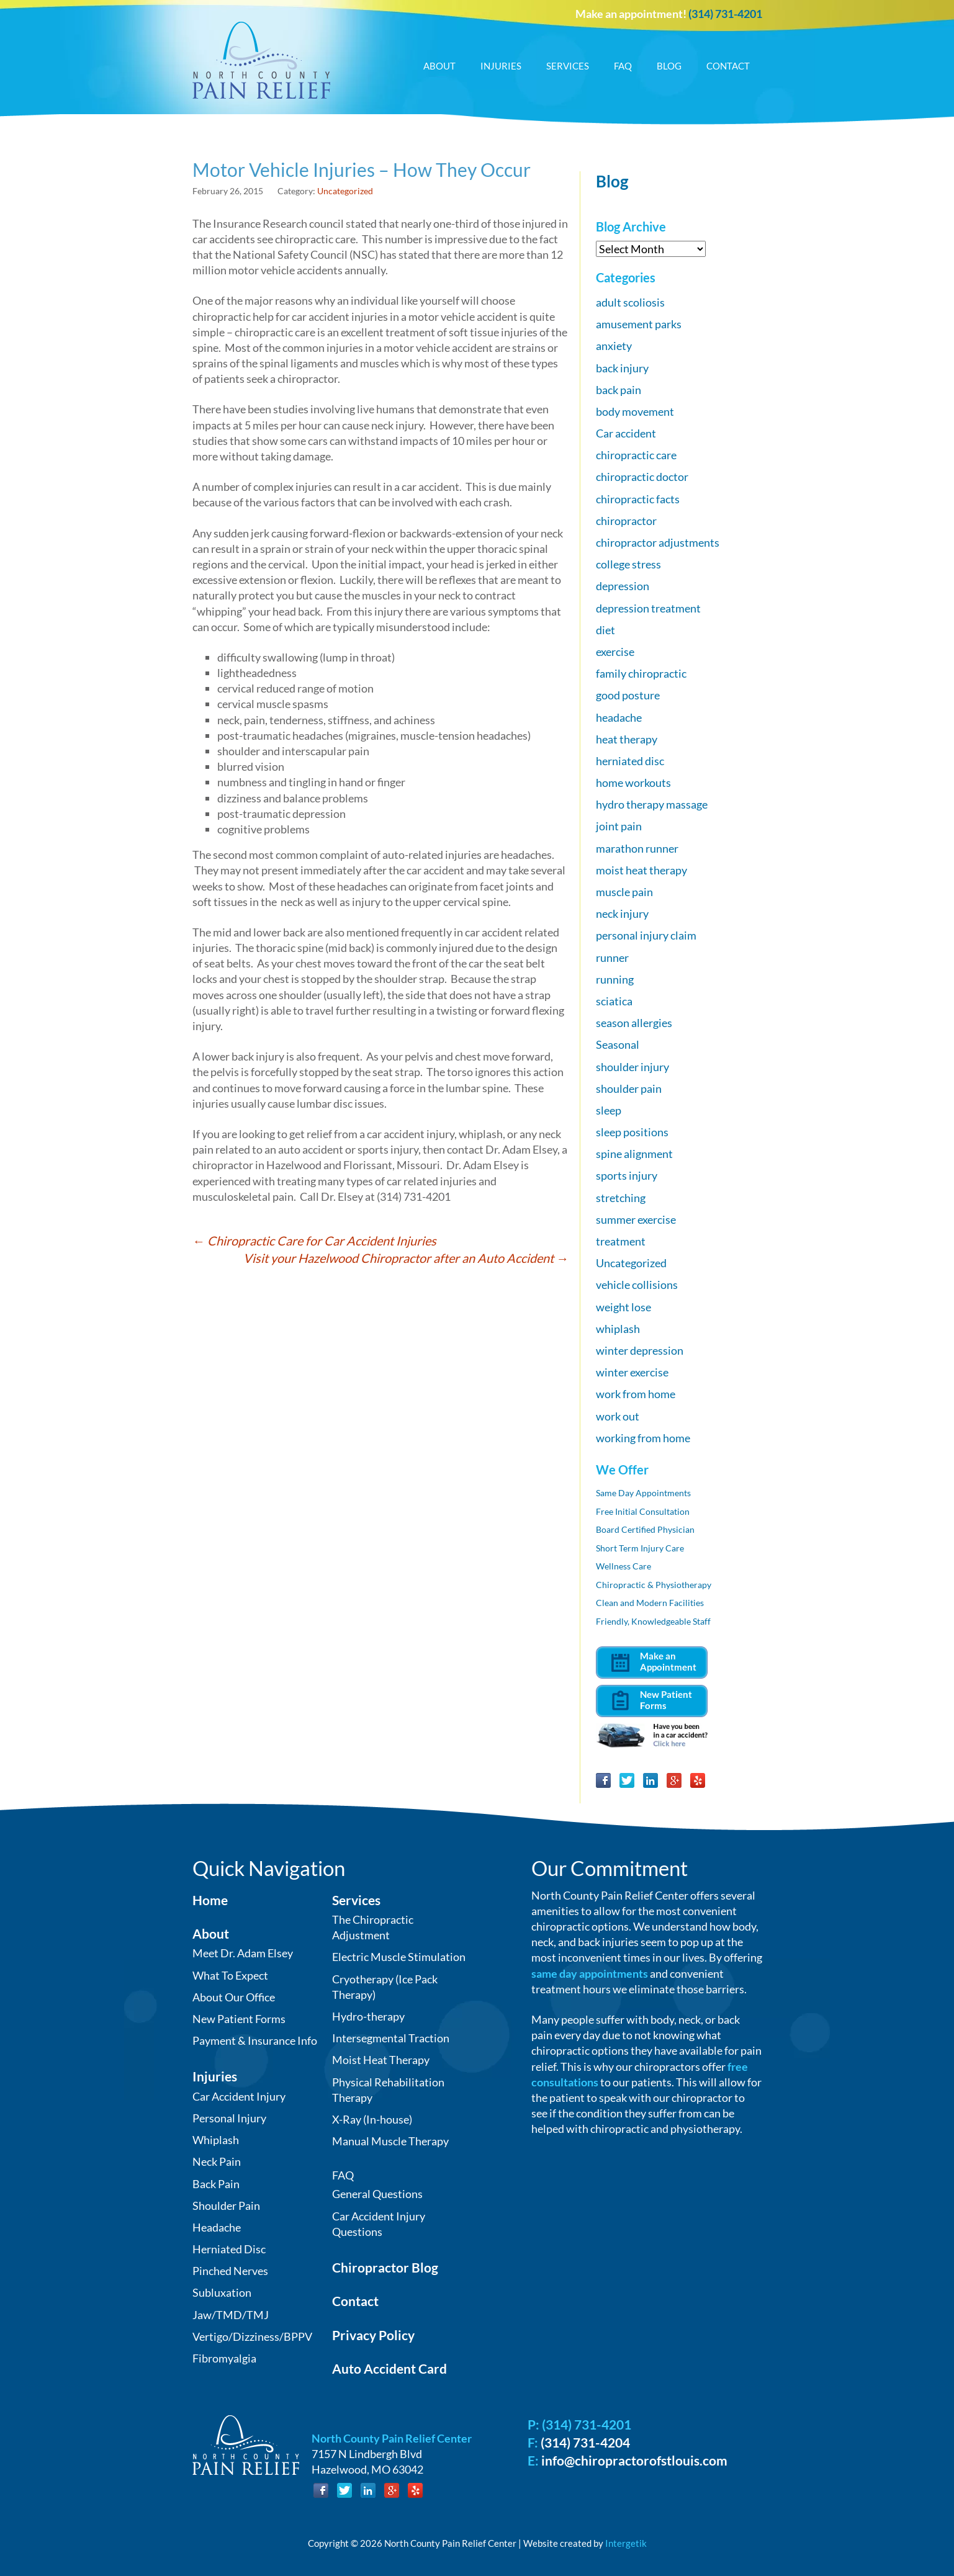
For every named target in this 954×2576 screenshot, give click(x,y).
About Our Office (233, 1997)
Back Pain (216, 2184)
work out (617, 1416)
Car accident (626, 433)
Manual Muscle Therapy (390, 2141)
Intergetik (626, 2543)
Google (674, 1780)
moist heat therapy (641, 870)
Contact (728, 65)
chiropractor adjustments (657, 542)
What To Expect (230, 1975)
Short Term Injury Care (640, 1548)
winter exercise (632, 1372)
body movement (635, 411)
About (439, 65)
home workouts (633, 782)
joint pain (619, 826)
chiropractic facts (638, 499)
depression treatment (648, 608)
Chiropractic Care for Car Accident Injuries (314, 1240)
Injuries (500, 65)
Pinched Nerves (230, 2271)
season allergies (634, 1023)
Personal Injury (229, 2118)
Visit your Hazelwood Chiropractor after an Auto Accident (406, 1257)
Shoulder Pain (226, 2205)
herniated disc (630, 761)
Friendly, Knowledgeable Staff (653, 1621)
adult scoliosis (630, 302)
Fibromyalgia (224, 2358)
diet (605, 630)
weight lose (623, 1307)
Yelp (697, 1780)
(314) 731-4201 (725, 13)
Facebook (603, 1780)
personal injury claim (646, 935)
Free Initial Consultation (643, 1511)
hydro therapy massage (652, 804)
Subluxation (221, 2292)
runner (612, 957)
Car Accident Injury (239, 2096)
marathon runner (637, 848)
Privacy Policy (373, 2335)
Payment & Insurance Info (254, 2040)
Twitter (626, 1780)
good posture (628, 695)
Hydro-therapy (368, 2016)
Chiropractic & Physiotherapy (653, 1584)
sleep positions (632, 1132)
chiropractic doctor (642, 476)
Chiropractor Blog (385, 2267)
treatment (621, 1241)
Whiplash (215, 2140)
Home (210, 1900)
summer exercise (636, 1219)
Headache (216, 2227)
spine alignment (634, 1153)
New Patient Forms (239, 2019)
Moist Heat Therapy (381, 2060)
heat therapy (626, 739)
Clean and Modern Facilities (650, 1602)
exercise (615, 651)
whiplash (618, 1328)
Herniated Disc (229, 2249)
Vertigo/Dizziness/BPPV (252, 2336)
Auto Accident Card (389, 2368)
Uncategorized (345, 191)
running (615, 979)
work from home (635, 1394)
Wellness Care (623, 1566)
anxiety (614, 345)
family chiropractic (641, 673)
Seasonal (617, 1044)
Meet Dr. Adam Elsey (242, 1953)
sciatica (614, 1001)
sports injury (626, 1175)
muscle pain (624, 892)
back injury (622, 368)
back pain (618, 390)
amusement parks (639, 324)
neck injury (622, 913)
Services (567, 65)
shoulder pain (629, 1088)
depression (622, 586)
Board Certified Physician (645, 1529)
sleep (608, 1110)
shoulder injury (632, 1067)
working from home (643, 1438)
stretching (621, 1198)
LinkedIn (650, 1780)
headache (619, 717)
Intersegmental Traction (390, 2038)
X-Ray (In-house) (372, 2119)
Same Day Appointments (643, 1493)
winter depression (639, 1350)
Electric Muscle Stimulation (399, 1956)
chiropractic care (636, 455)
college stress (628, 564)
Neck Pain (216, 2161)
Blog (669, 65)
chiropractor (626, 520)
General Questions (377, 2194)
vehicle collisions (637, 1284)
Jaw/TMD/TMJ (230, 2315)
